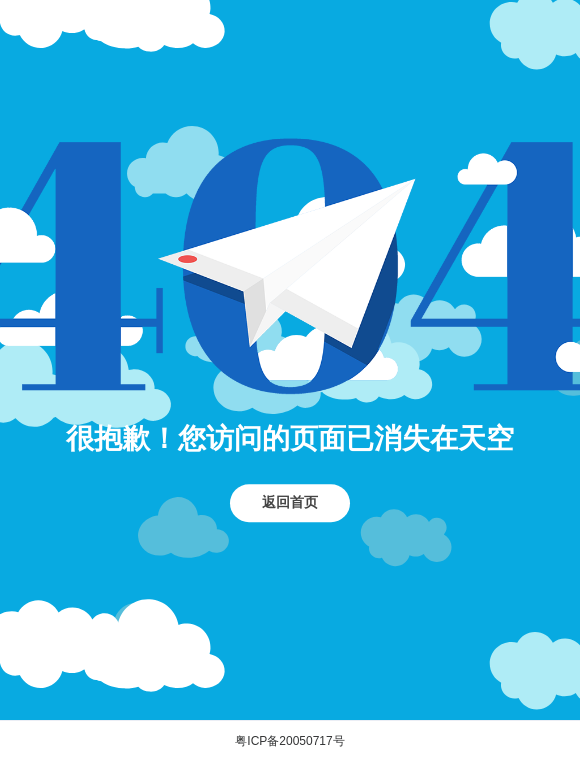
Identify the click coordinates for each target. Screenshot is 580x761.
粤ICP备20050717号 (289, 741)
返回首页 (290, 502)
